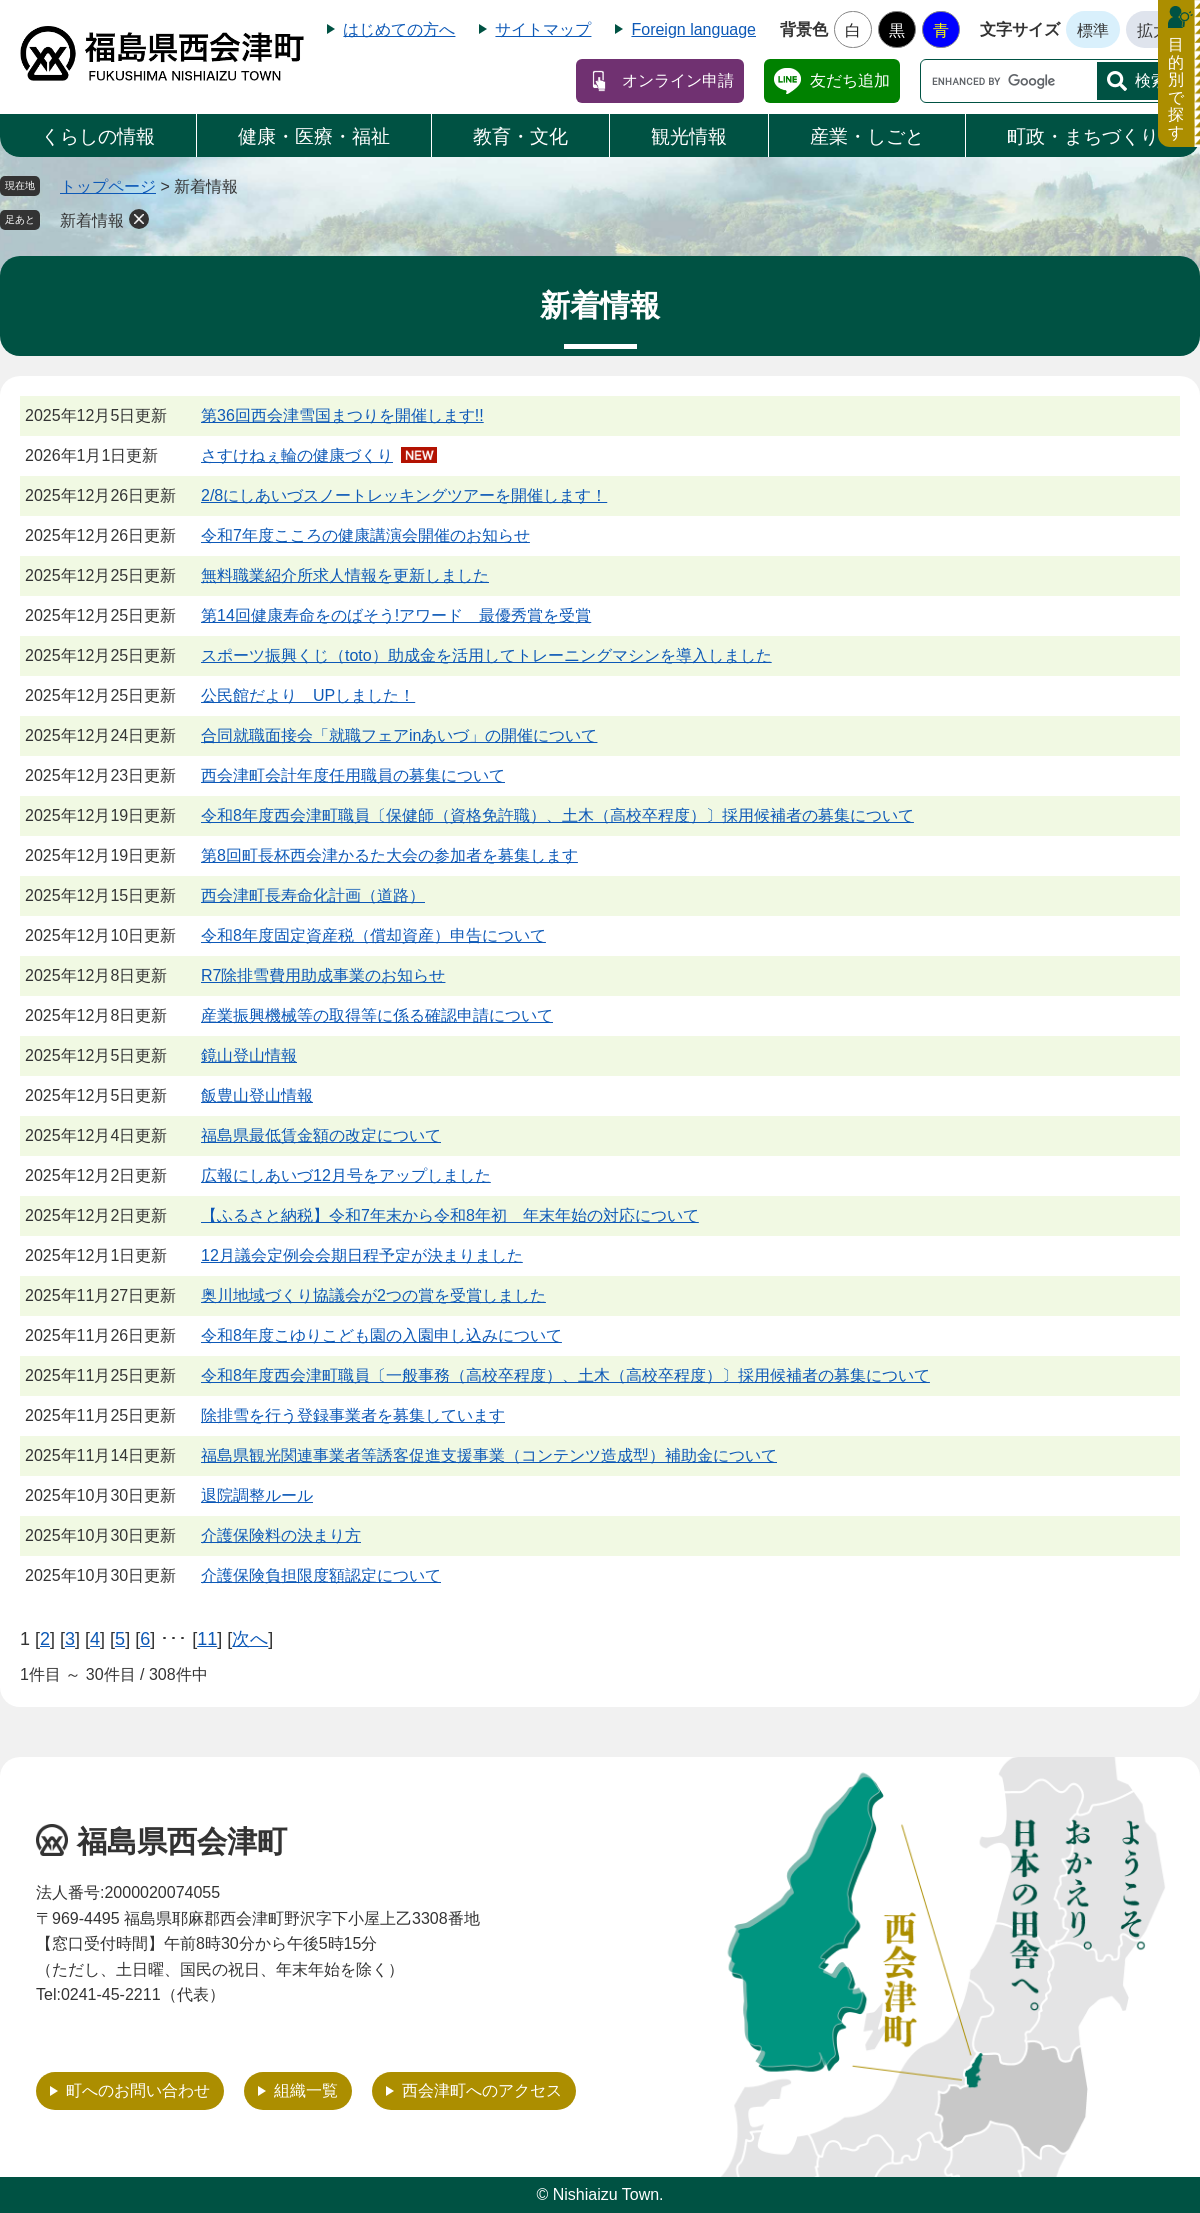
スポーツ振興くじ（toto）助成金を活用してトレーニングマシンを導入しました (486, 655)
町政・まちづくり (1083, 136)
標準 (1093, 30)
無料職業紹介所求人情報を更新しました (345, 575)
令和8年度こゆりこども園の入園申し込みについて (381, 1335)
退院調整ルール (257, 1495)
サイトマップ (543, 29)
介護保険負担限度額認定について (321, 1575)
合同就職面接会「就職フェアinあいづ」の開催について (399, 735)
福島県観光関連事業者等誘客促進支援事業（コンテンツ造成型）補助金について (489, 1455)
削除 (139, 219)
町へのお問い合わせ (138, 2090)
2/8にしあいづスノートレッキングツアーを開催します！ (404, 495)
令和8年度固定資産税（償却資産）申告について (373, 935)
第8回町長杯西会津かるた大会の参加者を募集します (389, 855)
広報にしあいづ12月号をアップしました (346, 1175)
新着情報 (92, 220)
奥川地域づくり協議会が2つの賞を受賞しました (373, 1295)
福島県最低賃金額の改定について (321, 1135)
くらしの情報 (98, 136)
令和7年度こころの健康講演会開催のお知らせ (365, 535)
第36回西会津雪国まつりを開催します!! (342, 415)
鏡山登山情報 (249, 1055)
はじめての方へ (399, 29)
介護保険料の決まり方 (281, 1535)
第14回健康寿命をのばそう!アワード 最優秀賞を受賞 (396, 615)
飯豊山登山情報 (257, 1095)
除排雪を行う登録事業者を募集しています (353, 1415)
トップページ (108, 186)
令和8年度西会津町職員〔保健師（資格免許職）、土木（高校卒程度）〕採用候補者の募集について (557, 815)
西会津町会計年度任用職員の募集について (353, 775)
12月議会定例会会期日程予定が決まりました (362, 1255)
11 (207, 1639)
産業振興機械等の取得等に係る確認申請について (377, 1015)
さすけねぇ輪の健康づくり (297, 455)
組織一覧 (306, 2090)
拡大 (1153, 30)
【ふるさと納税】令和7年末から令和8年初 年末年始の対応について (450, 1215)
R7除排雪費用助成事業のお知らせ (323, 975)
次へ (250, 1639)
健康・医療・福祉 (314, 136)
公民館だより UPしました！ (308, 695)
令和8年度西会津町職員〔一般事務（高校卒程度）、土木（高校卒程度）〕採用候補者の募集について (565, 1375)
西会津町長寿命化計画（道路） (313, 895)
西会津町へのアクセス (482, 2090)
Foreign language (693, 29)
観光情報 (689, 136)
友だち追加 (850, 80)
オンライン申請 (678, 80)
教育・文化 (520, 136)
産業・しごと (867, 136)
